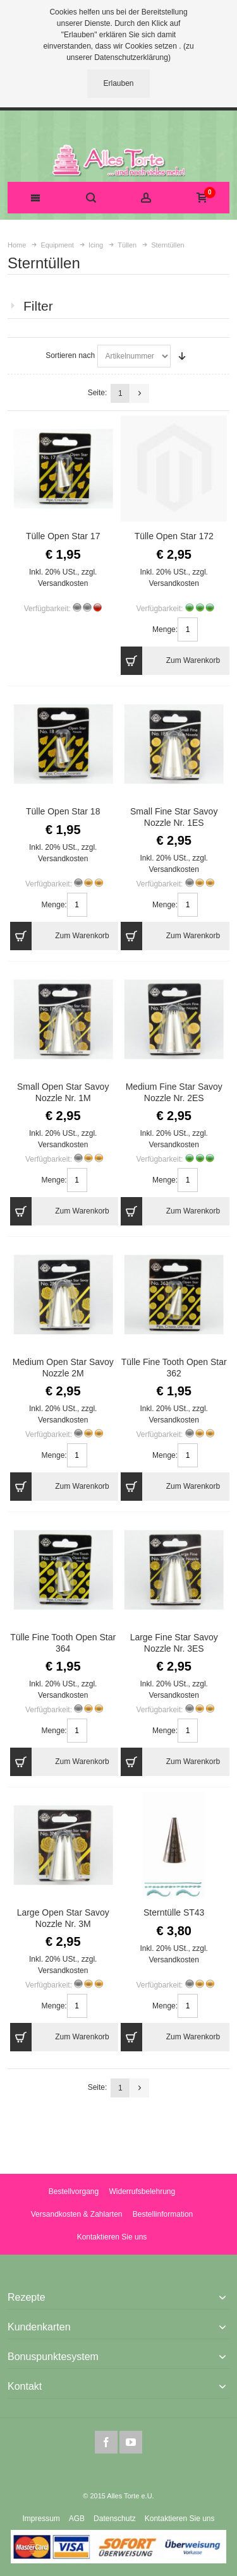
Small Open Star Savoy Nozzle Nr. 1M (63, 1092)
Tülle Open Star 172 (174, 536)
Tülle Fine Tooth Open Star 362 (174, 1367)
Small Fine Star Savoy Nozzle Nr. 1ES (173, 816)
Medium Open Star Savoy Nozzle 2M (63, 1367)
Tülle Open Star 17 (63, 536)
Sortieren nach (70, 355)
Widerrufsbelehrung (142, 2191)
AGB (77, 2518)
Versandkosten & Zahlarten (77, 2214)
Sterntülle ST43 (173, 1912)
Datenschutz (115, 2518)
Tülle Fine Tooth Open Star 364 (63, 1642)
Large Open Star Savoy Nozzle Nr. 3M (63, 1917)
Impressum (40, 2518)
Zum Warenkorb (170, 661)
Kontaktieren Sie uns (112, 2237)
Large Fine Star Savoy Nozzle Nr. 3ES (174, 1642)
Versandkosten (63, 583)
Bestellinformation (163, 2214)
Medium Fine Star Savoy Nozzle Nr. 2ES (174, 1092)
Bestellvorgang (74, 2191)
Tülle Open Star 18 (63, 811)
